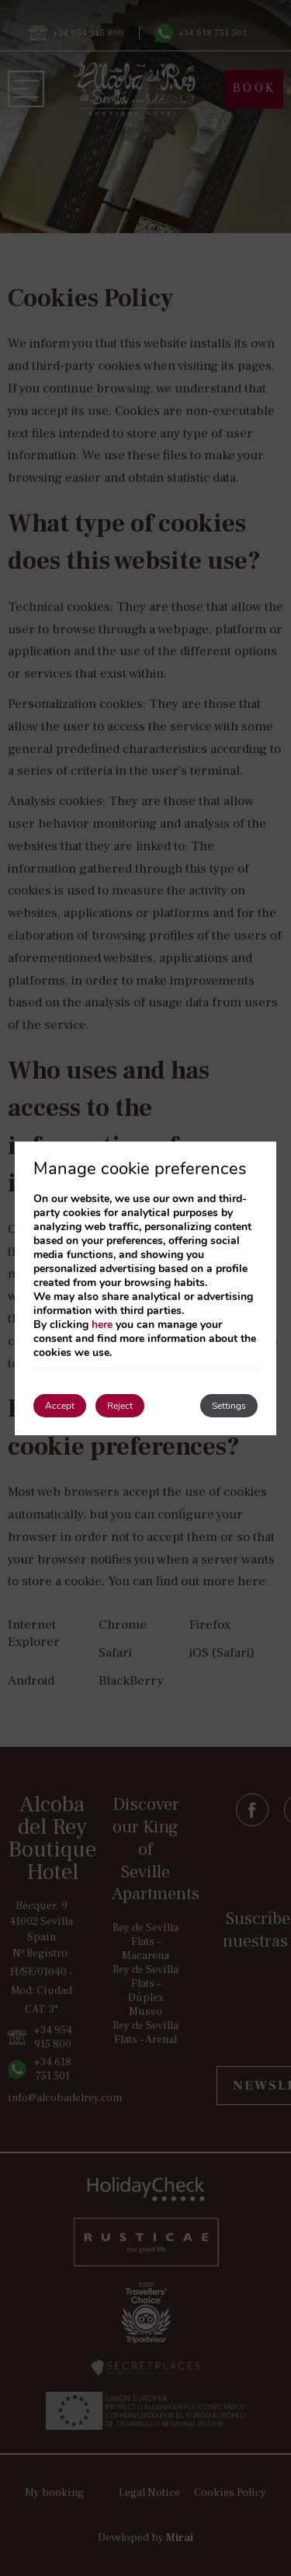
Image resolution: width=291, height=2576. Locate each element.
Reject (120, 1406)
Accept (59, 1406)
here (102, 1324)
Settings (229, 1406)
